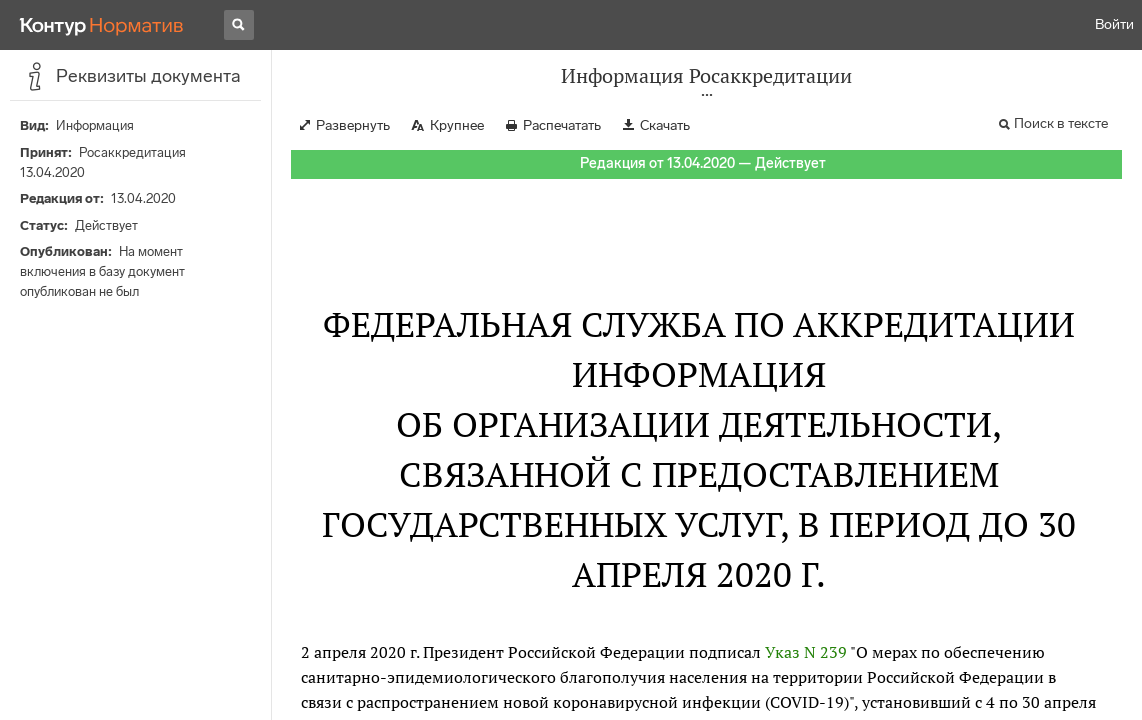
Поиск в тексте (1061, 123)
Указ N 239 (806, 652)
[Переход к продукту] (102, 25)
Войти (1114, 24)
